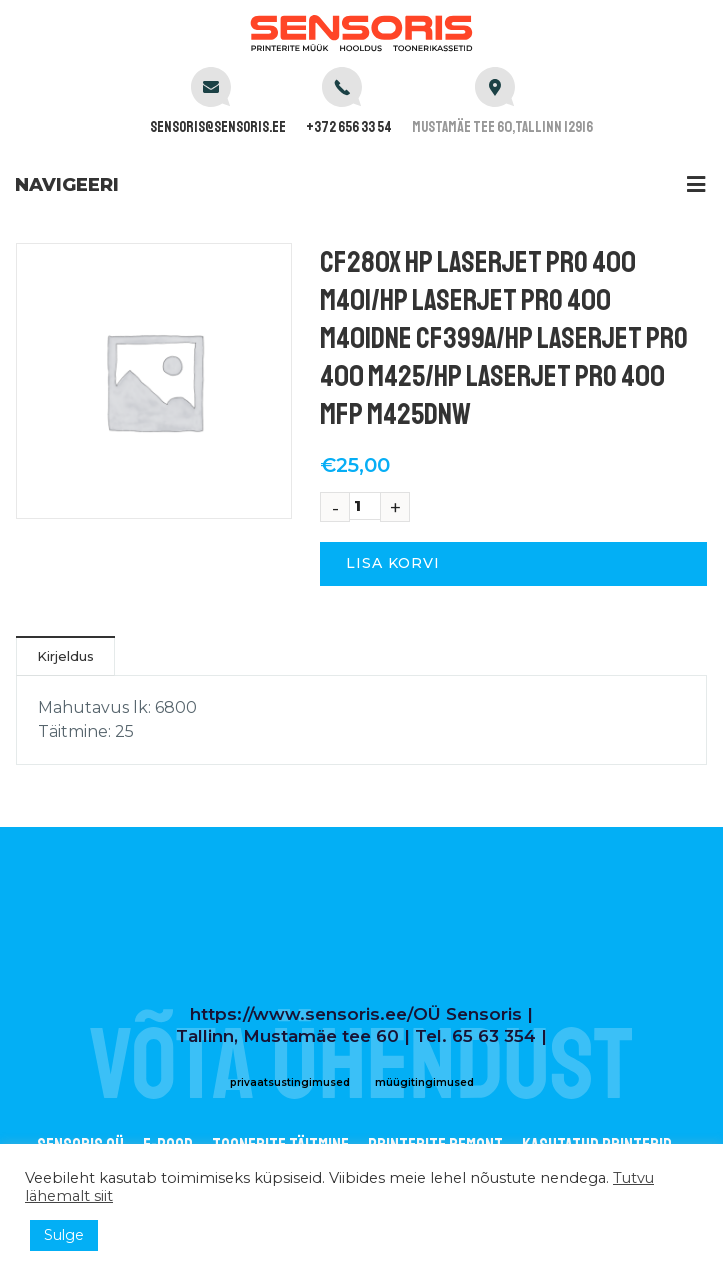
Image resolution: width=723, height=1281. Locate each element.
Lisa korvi (393, 563)
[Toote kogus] (365, 506)
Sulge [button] (64, 1235)
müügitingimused (424, 1082)
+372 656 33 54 (349, 127)
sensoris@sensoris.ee (218, 127)
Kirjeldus (65, 656)
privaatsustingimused (290, 1082)
